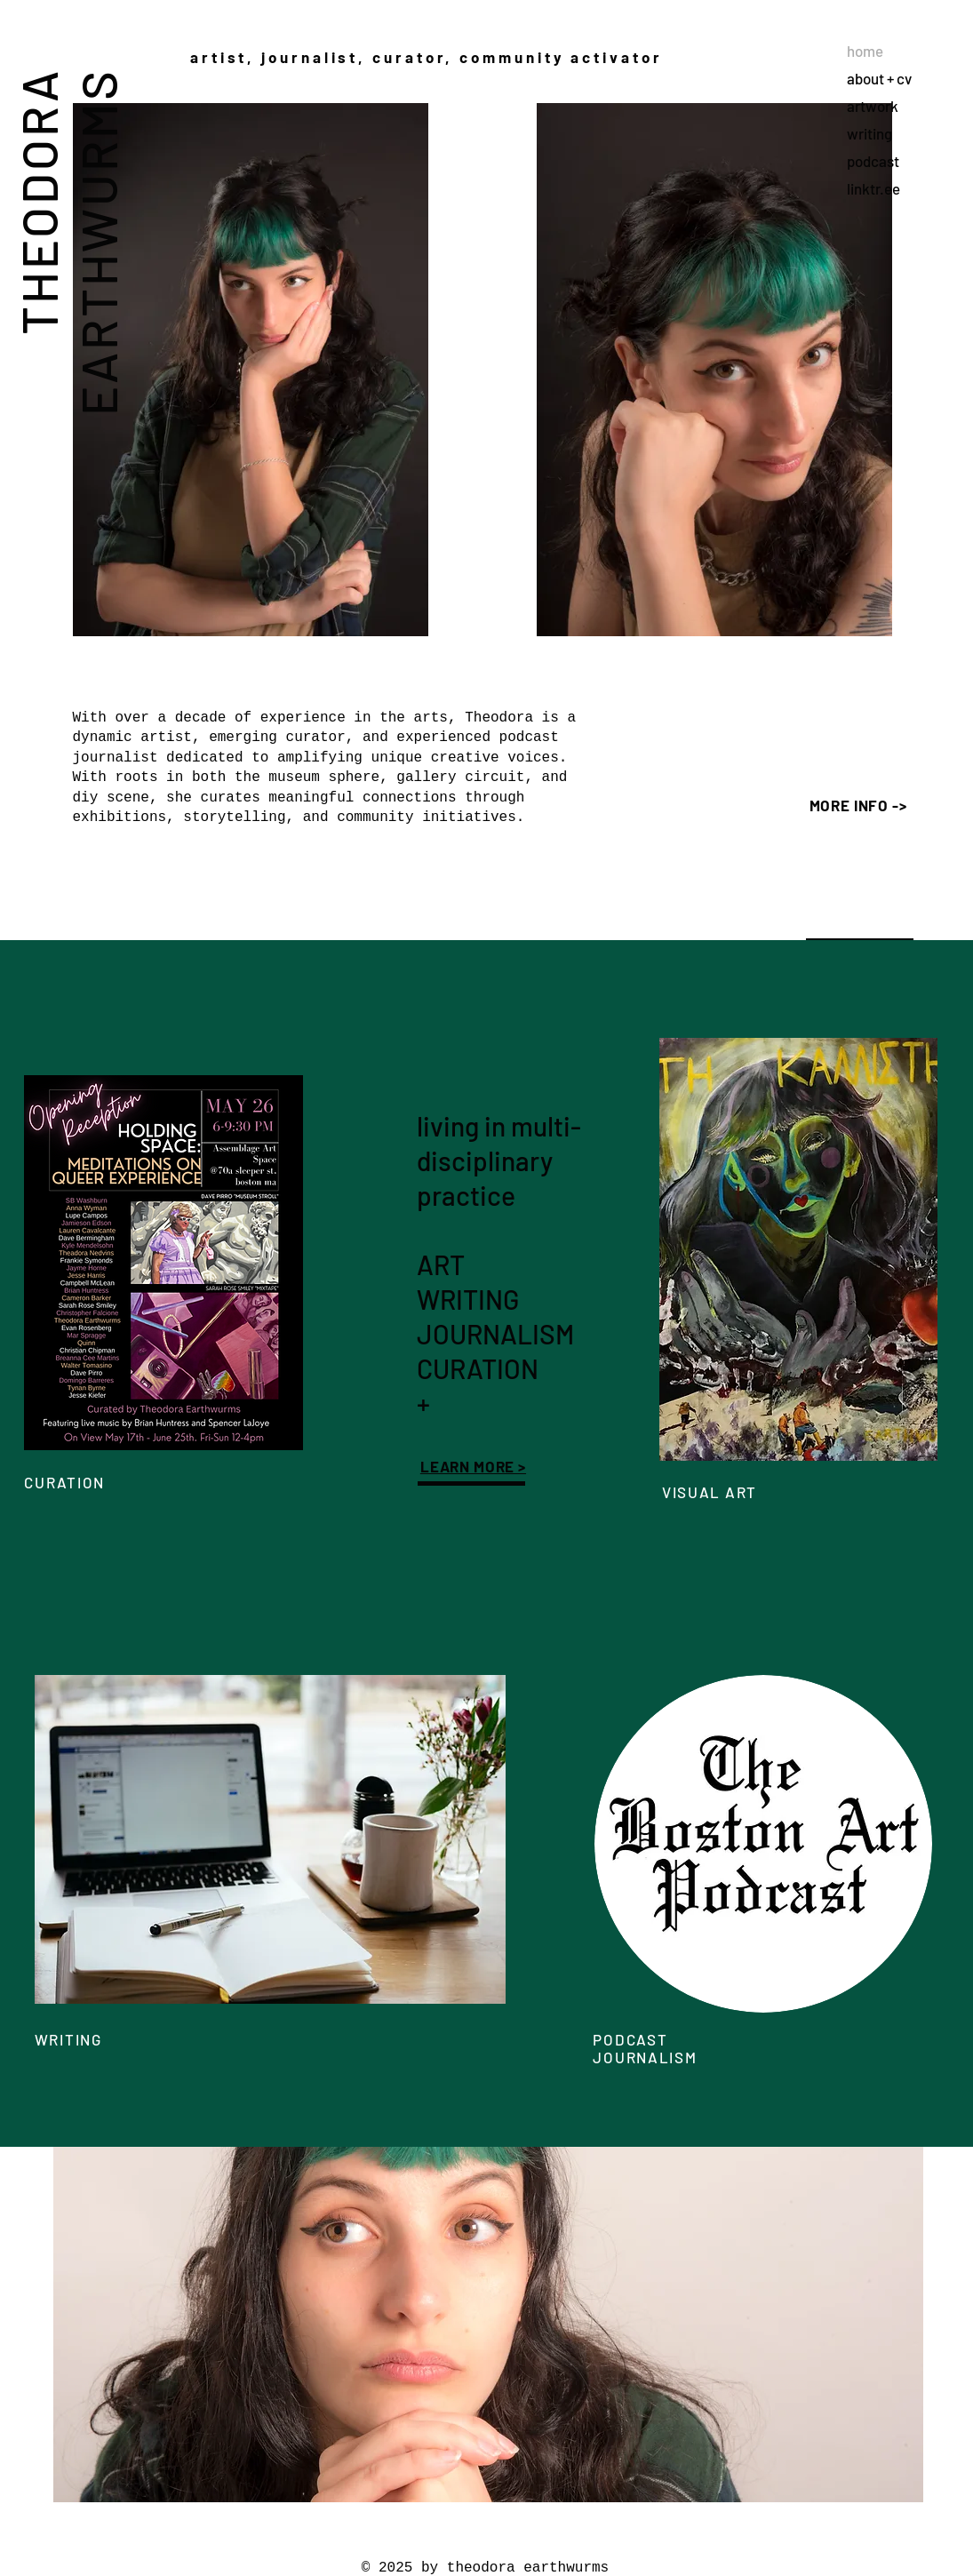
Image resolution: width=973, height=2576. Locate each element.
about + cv (879, 78)
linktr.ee (873, 188)
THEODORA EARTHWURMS (67, 241)
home (865, 51)
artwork (872, 106)
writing (869, 133)
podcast (873, 161)
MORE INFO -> (858, 805)
